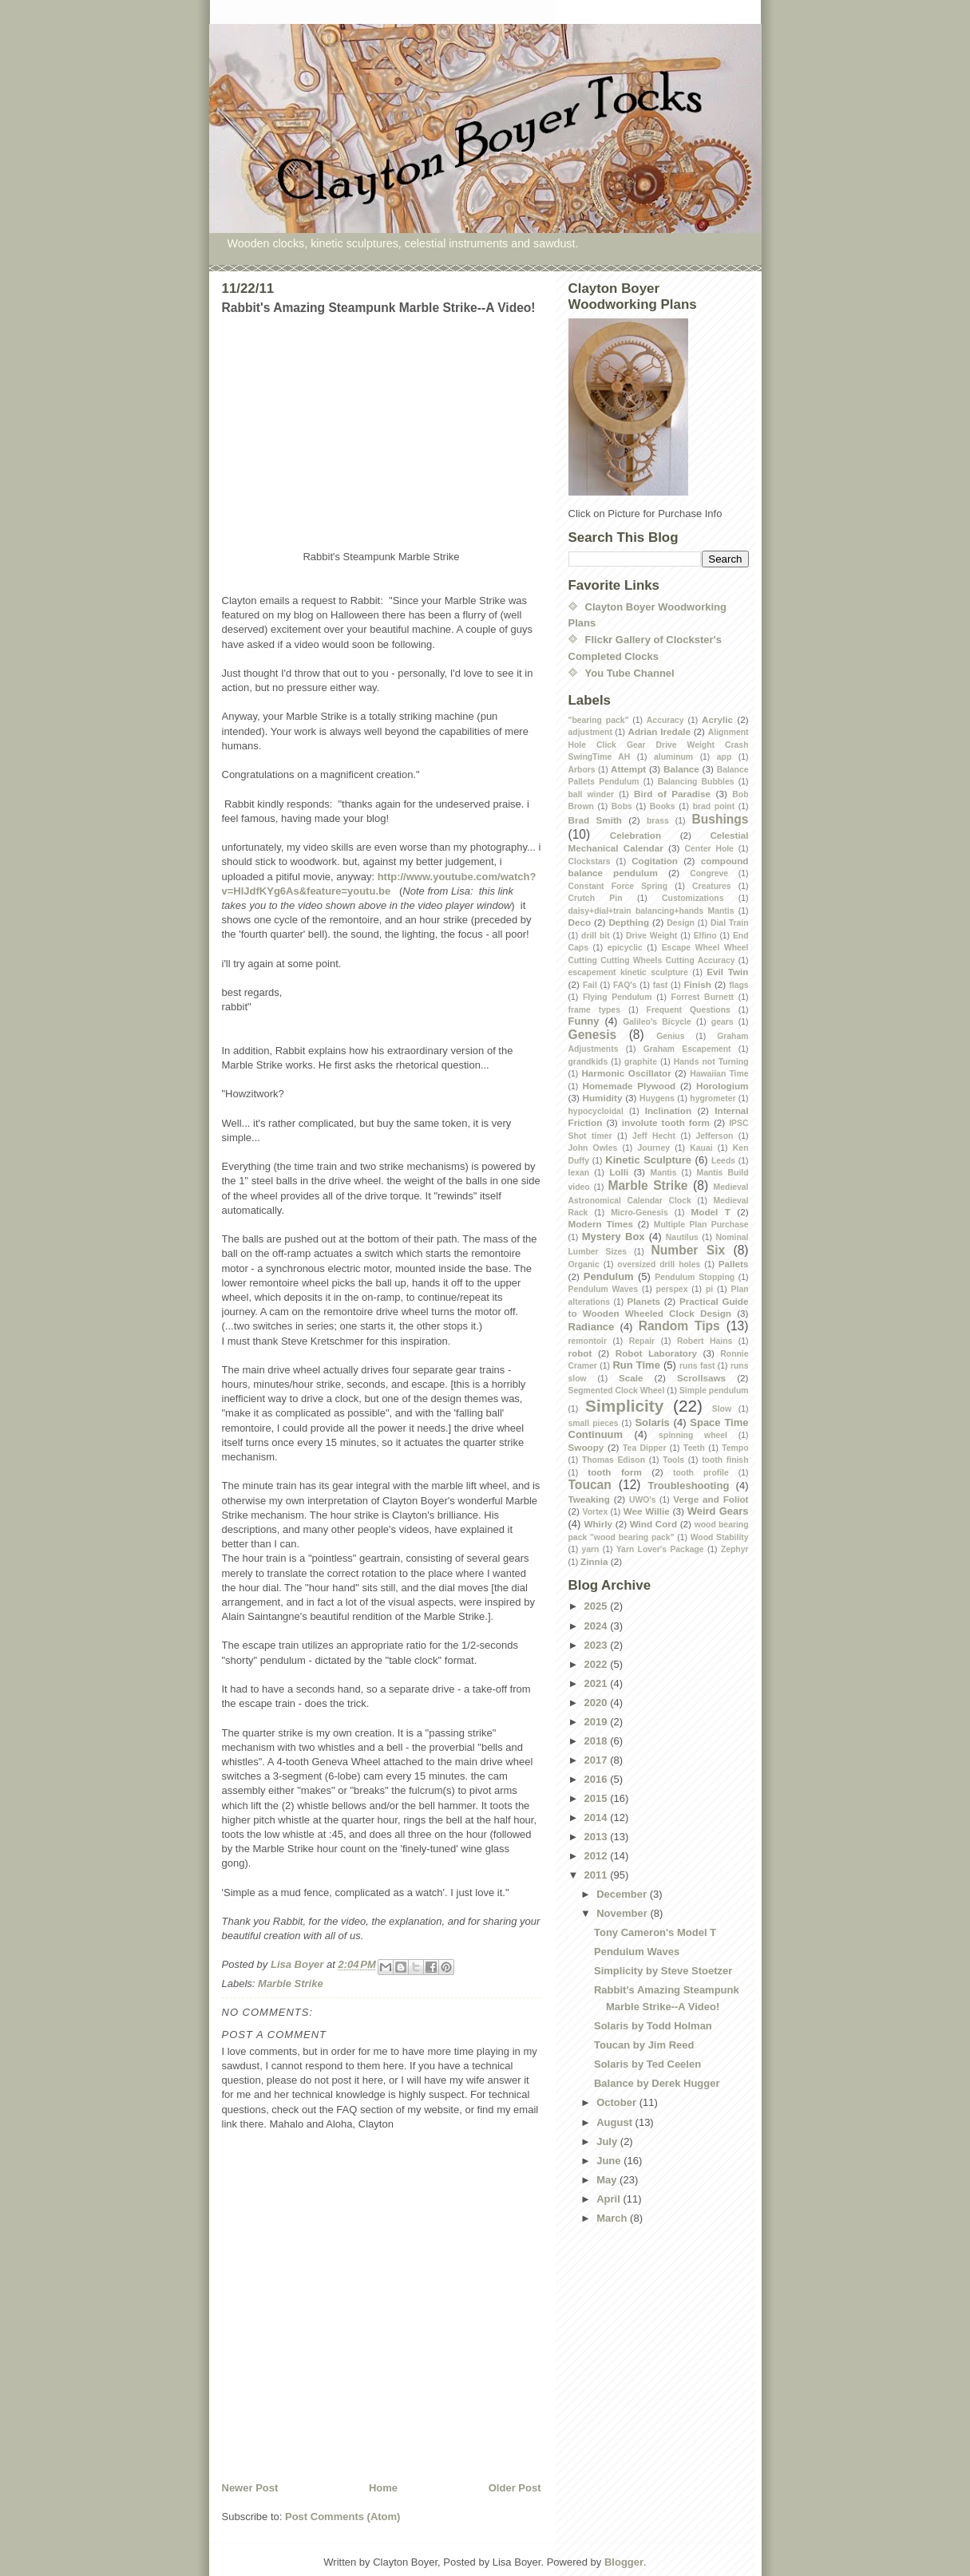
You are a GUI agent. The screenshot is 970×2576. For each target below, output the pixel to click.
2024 (597, 1626)
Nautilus (682, 1237)
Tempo (735, 1448)
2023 (597, 1645)
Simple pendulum (714, 1390)
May (608, 2180)
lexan (579, 1172)
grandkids (588, 1061)
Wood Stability (720, 1537)
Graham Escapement (687, 1049)
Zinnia (594, 1561)
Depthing (628, 922)
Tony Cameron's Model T (655, 1932)
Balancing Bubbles (696, 781)
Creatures (711, 886)
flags (738, 985)
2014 (597, 1817)
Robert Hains (704, 1341)
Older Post (515, 2488)
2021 (597, 1683)
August (615, 2122)
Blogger (623, 2562)
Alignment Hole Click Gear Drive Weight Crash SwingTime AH (658, 744)
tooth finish (725, 1460)
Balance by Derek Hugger (657, 2083)
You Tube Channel (630, 673)
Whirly (598, 1524)
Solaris (652, 1422)
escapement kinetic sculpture (628, 972)
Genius (670, 1036)
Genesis (592, 1034)
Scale (631, 1378)
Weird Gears (718, 1511)
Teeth (694, 1448)
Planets (644, 1301)
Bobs (622, 806)
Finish (697, 984)
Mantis (664, 1172)
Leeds (723, 1160)
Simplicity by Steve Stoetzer (663, 1971)
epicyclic (625, 947)
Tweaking (589, 1499)
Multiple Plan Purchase (701, 1224)
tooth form (615, 1472)
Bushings (719, 819)
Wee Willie (647, 1511)
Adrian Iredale (659, 731)
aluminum (673, 757)
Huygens (657, 1098)
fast (660, 985)
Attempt (628, 769)
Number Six (688, 1250)
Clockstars (589, 861)
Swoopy (586, 1447)
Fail (590, 985)
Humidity (602, 1097)
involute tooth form (666, 1122)
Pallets (734, 1263)
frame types (594, 1010)
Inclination (668, 1110)
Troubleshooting (689, 1485)
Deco (580, 922)
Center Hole (709, 848)
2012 (597, 1856)
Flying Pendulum (617, 997)
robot (580, 1353)
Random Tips (679, 1326)
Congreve (709, 873)
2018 (597, 1741)
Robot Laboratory (656, 1353)
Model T (710, 1212)
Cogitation (654, 860)
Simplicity (624, 1406)
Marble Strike (290, 1983)
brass (658, 820)
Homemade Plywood (629, 1086)
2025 (597, 1606)
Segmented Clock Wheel (616, 1390)
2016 (597, 1779)
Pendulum (609, 1276)
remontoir (588, 1341)
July (608, 2141)
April (609, 2199)
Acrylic (717, 719)
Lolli (618, 1172)
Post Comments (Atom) (342, 2517)
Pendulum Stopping (694, 1277)
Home (383, 2488)
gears (722, 1021)
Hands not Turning (711, 1061)
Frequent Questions (688, 1010)
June (610, 2161)
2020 (597, 1703)
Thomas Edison (613, 1460)
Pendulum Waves (603, 1289)
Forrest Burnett (702, 997)
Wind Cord (653, 1524)
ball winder (591, 794)
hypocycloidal (596, 1111)
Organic (584, 1264)
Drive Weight (651, 935)
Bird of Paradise (672, 793)
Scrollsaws (701, 1378)
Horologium (722, 1086)
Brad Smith (595, 820)
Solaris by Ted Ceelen (647, 2064)
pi (709, 1289)
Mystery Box (613, 1237)
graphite (640, 1061)
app (724, 757)
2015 (597, 1798)
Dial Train (730, 923)
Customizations (692, 898)
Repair (642, 1341)
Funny (584, 1021)
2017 (597, 1760)
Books (662, 806)
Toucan (590, 1484)
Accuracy (665, 720)
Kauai (701, 1148)
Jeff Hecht (653, 1136)
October (617, 2102)
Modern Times (601, 1224)
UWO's (642, 1499)
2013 (597, 1837)
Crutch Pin (595, 898)
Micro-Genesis (639, 1212)
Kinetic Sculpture (648, 1160)
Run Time (636, 1365)
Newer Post (250, 2488)
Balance (681, 769)
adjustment (590, 732)
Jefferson (715, 1136)
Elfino (705, 935)
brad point (714, 806)
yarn (591, 1549)
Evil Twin (727, 971)
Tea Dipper (644, 1448)
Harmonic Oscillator (626, 1073)
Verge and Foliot (710, 1499)
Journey (654, 1148)
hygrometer (712, 1098)
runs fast (697, 1365)
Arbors (582, 769)
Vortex (595, 1511)
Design (681, 923)
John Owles (593, 1148)
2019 (597, 1722)
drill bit (595, 935)
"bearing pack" (598, 720)
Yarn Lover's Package (660, 1549)
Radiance (591, 1327)
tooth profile (701, 1472)
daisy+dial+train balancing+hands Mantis (651, 911)
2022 (597, 1664)
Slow (721, 1409)
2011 (597, 1875)
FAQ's (625, 985)
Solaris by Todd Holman (653, 2026)
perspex (672, 1289)
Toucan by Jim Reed (644, 2045)
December (622, 1894)
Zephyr (735, 1549)
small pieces (593, 1423)
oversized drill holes (658, 1264)
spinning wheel (693, 1435)
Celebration (635, 835)
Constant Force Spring (618, 886)
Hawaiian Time (719, 1073)
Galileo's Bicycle (657, 1021)
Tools (673, 1460)
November (623, 1913)
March (613, 2218)
